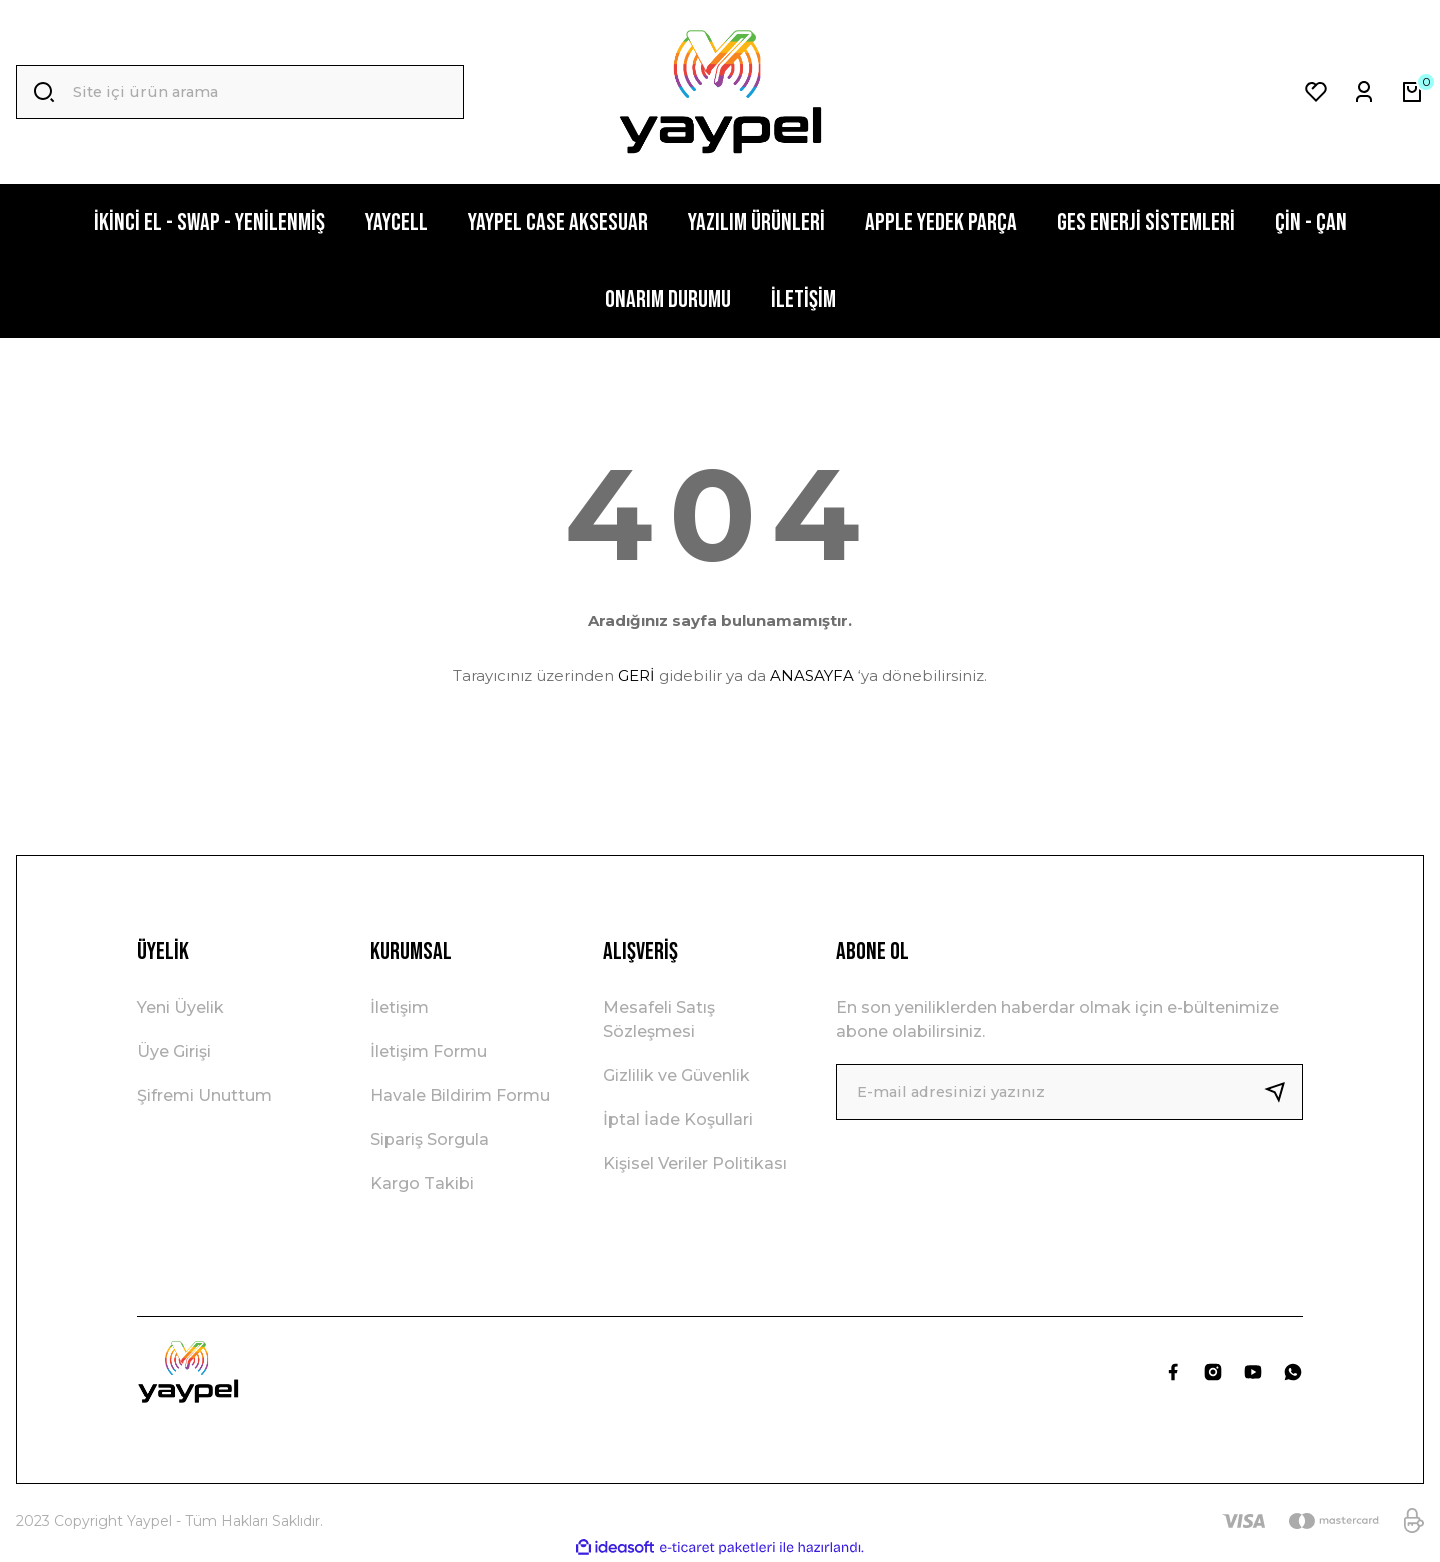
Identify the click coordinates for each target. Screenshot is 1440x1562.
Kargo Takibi (422, 1183)
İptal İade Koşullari (678, 1119)
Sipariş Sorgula (429, 1139)
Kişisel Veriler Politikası (695, 1163)
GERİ (636, 675)
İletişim (399, 1007)
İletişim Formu (428, 1051)
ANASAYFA (812, 675)
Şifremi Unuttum (204, 1095)
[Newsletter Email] (1069, 1092)
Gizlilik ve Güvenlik (676, 1075)
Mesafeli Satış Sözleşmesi (659, 1019)
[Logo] (719, 92)
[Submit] (1283, 1092)
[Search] (240, 92)
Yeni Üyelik (180, 1007)
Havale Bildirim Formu (460, 1095)
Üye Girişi (174, 1051)
